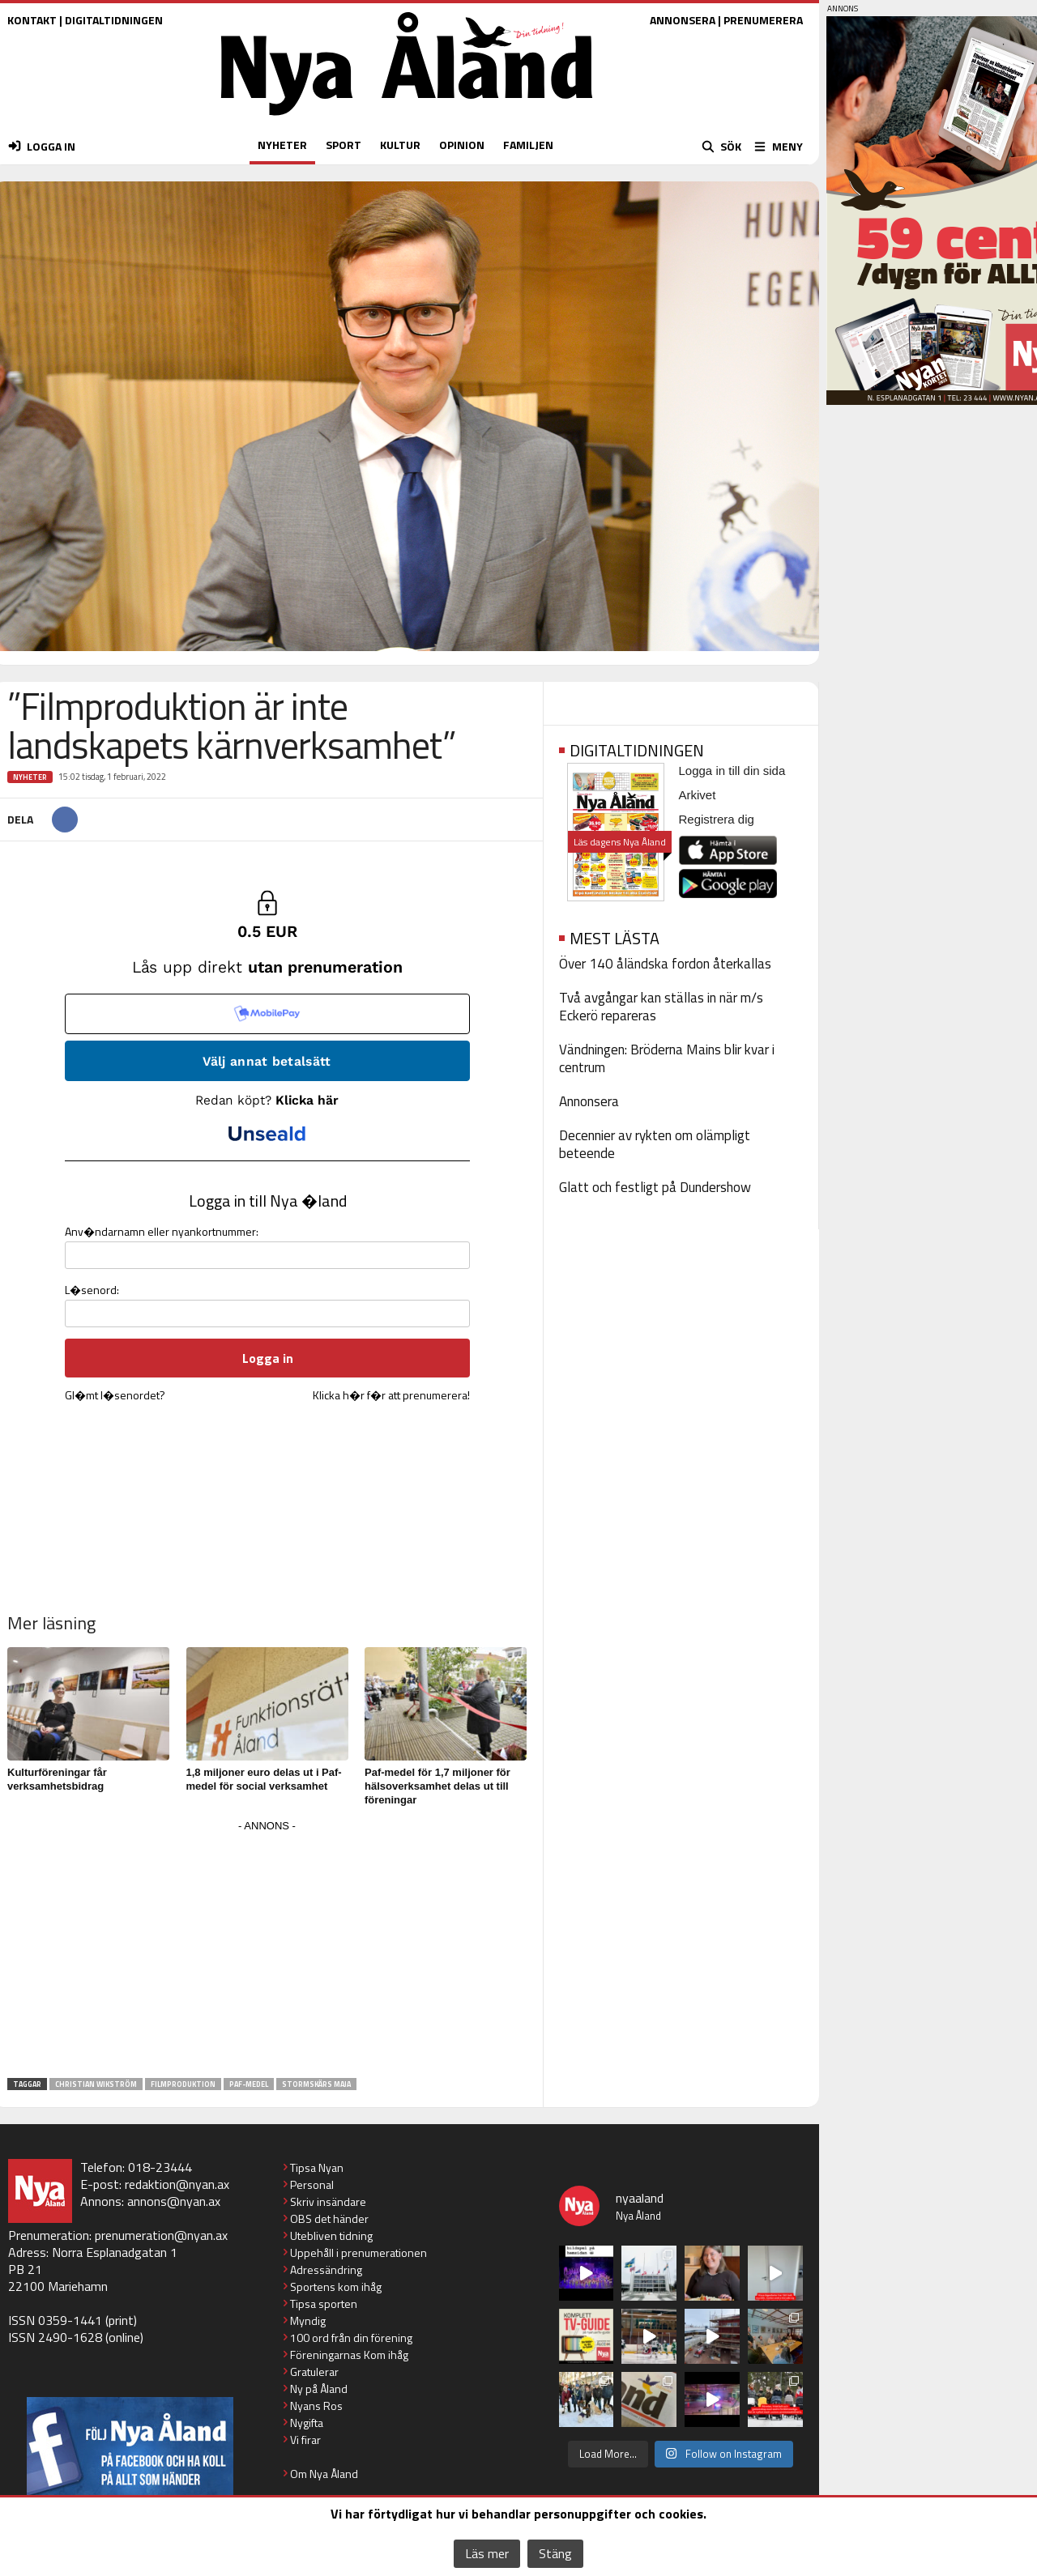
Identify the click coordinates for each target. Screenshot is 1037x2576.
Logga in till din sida (732, 770)
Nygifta (306, 2422)
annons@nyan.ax (173, 2201)
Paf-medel (248, 2084)
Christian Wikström (96, 2084)
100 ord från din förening (351, 2337)
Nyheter (30, 777)
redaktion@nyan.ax (177, 2184)
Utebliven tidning (331, 2235)
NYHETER (282, 144)
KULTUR (400, 144)
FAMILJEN (528, 144)
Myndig (308, 2320)
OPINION (461, 144)
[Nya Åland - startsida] (406, 119)
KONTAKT (32, 19)
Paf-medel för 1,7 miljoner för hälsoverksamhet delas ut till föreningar (437, 1786)
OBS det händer (329, 2218)
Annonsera (589, 1101)
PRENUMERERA (763, 19)
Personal (312, 2184)
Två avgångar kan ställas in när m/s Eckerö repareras (661, 1006)
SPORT (343, 144)
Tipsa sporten (323, 2303)
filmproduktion (183, 2084)
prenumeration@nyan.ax (161, 2235)
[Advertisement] (267, 1950)
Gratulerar (314, 2371)
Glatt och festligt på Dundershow (655, 1187)
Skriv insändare (328, 2201)
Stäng (555, 2553)
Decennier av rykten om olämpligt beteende (654, 1144)
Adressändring (326, 2269)
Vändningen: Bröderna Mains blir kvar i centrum (667, 1058)
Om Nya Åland (324, 2473)
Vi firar (305, 2439)
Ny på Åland (319, 2388)
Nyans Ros (316, 2405)
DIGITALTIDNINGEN (114, 19)
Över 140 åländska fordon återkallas (665, 963)
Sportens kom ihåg (336, 2286)
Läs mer (487, 2553)
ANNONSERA (682, 19)
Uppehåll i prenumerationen (358, 2252)
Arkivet (697, 795)
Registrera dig (716, 819)
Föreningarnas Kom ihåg (349, 2354)
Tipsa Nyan (317, 2167)
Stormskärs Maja (316, 2084)
